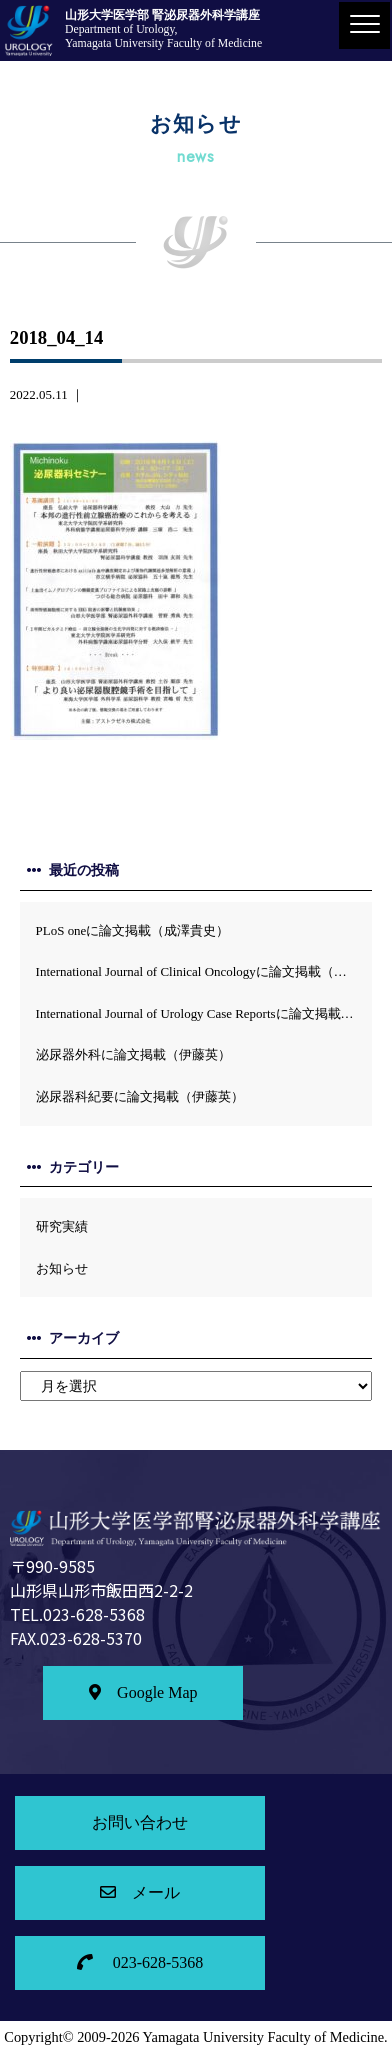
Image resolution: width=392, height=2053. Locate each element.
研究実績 (62, 1226)
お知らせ (62, 1268)
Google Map (143, 1692)
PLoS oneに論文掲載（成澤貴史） (133, 930)
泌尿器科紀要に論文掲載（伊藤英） (140, 1096)
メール (140, 1892)
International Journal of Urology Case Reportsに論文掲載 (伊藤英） (204, 1013)
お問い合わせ (140, 1822)
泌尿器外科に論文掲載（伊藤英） (133, 1054)
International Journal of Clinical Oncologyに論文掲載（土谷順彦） (204, 971)
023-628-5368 (140, 1962)
